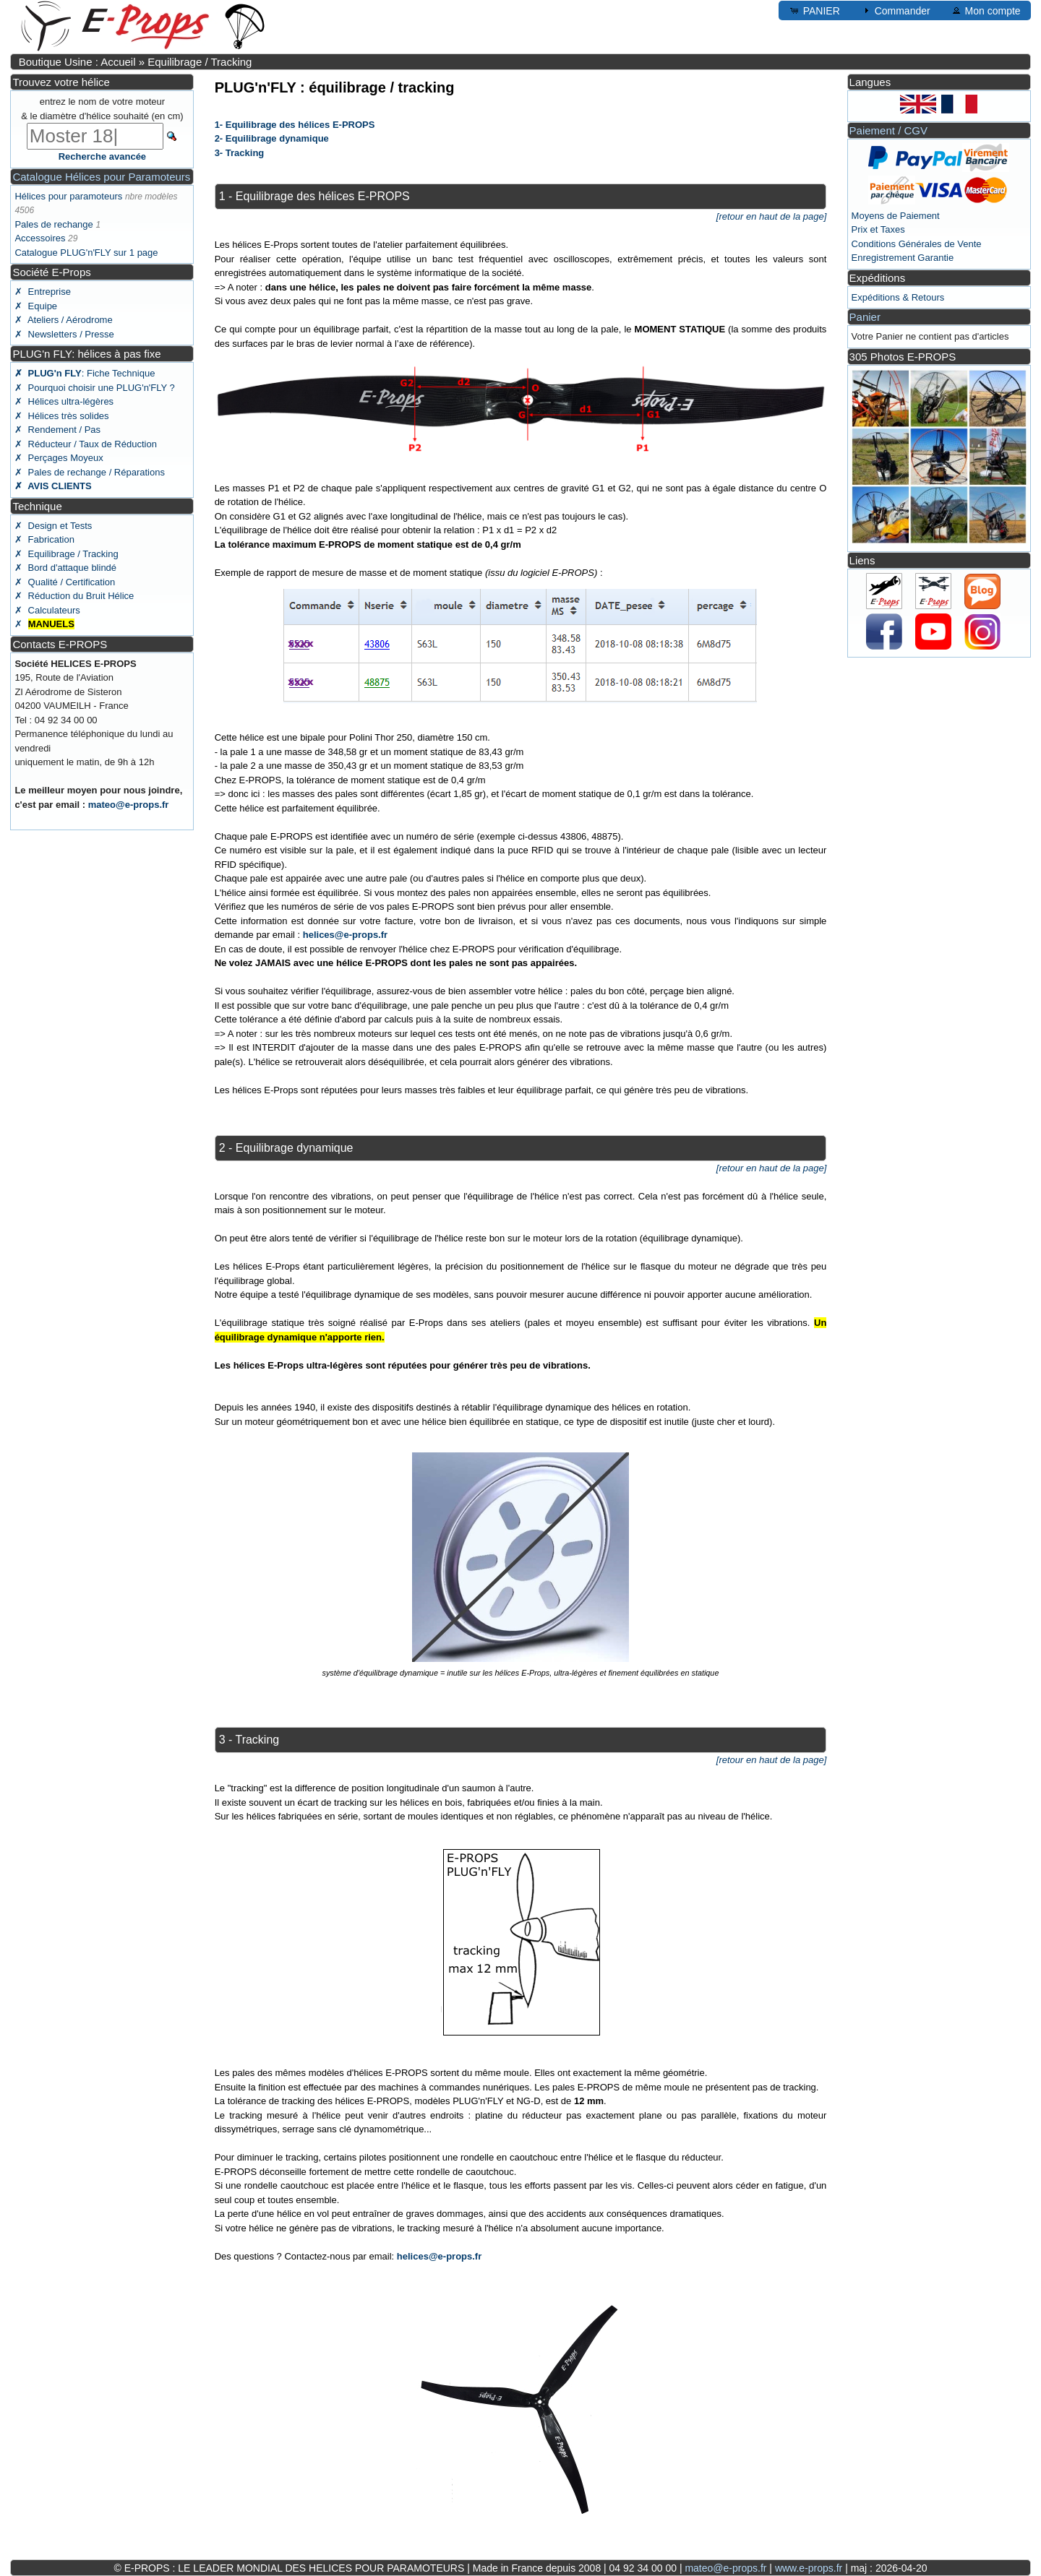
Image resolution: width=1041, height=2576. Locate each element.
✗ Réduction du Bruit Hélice (74, 595)
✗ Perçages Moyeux (58, 457)
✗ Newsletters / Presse (63, 334)
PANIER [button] (814, 10)
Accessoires (39, 238)
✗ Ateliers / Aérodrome (63, 319)
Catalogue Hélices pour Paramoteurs (101, 177)
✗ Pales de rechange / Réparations (89, 472)
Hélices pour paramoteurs (68, 196)
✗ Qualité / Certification (64, 582)
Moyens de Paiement (896, 215)
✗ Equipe (35, 306)
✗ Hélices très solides (61, 415)
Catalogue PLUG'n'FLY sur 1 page (86, 252)
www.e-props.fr (808, 2568)
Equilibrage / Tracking (199, 62)
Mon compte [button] (986, 10)
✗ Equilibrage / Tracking (66, 553)
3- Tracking (240, 152)
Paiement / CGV (888, 130)
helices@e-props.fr (345, 934)
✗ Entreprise (42, 291)
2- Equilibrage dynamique (272, 138)
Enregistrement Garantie (903, 257)
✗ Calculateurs (47, 610)
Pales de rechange (53, 224)
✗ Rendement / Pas (57, 429)
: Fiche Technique (84, 373)
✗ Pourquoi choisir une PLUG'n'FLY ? (94, 387)
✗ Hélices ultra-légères (63, 401)
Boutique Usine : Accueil (77, 62)
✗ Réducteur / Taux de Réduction (85, 444)
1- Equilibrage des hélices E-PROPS (295, 124)
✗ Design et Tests (53, 525)
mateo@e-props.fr (128, 804)
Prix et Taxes (878, 229)
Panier (865, 317)
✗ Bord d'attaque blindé (65, 567)
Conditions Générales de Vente (917, 243)
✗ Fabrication (44, 539)
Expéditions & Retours (898, 297)
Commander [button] (895, 10)
